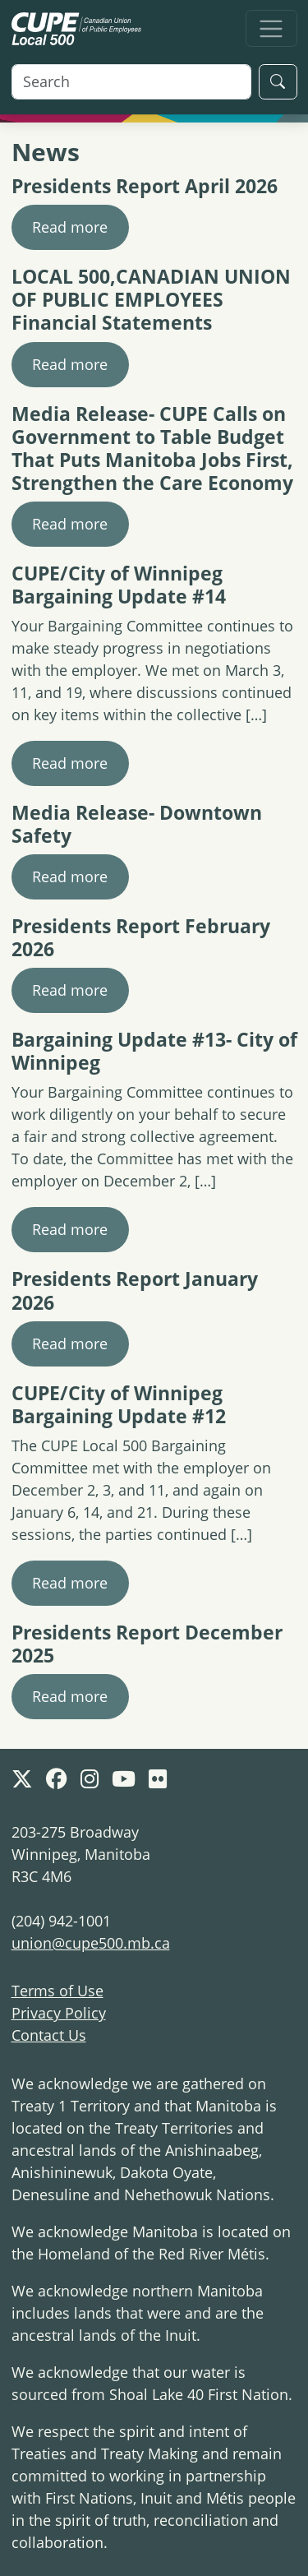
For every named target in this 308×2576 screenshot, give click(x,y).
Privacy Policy (58, 2013)
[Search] (131, 81)
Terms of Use (57, 1990)
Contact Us (48, 2035)
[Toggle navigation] (271, 28)
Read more (70, 227)
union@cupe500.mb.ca (90, 1943)
